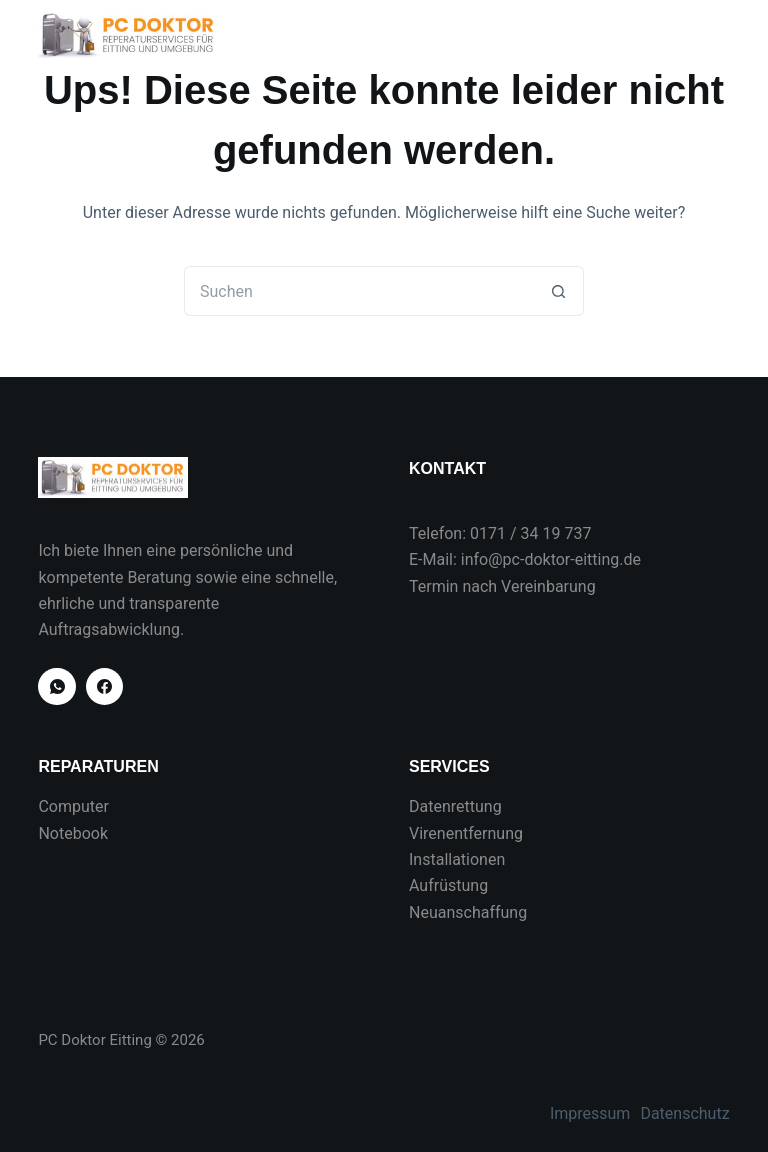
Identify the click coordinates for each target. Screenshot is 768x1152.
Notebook (73, 833)
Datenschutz (684, 1113)
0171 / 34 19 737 (530, 533)
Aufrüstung (448, 885)
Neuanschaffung (468, 912)
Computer (73, 806)
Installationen (457, 859)
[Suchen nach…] (359, 291)
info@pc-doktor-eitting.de (551, 559)
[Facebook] (105, 687)
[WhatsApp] (57, 687)
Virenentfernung (466, 833)
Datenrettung (455, 806)
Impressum (590, 1113)
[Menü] (721, 35)
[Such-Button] (559, 291)
